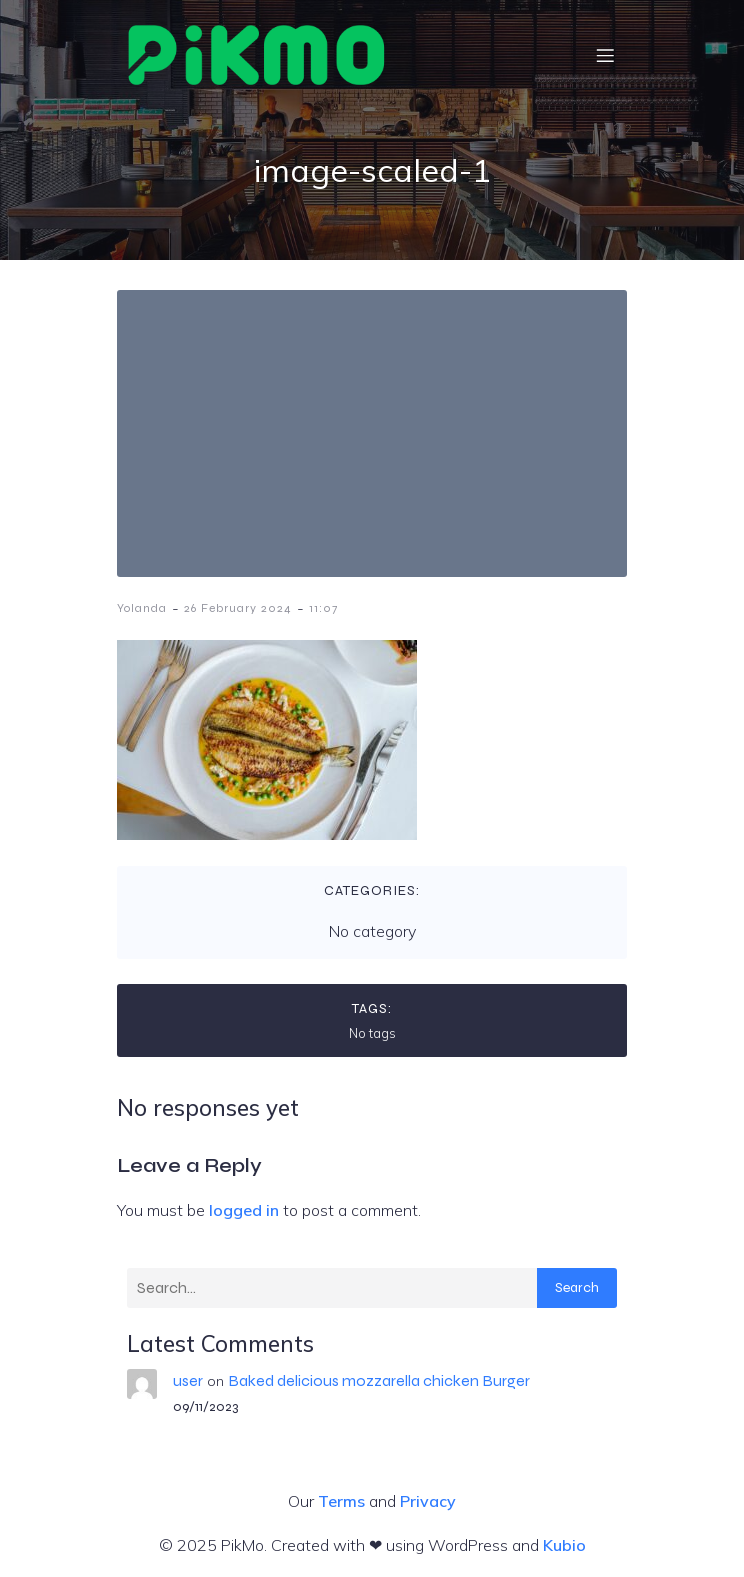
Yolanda (142, 608)
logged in (244, 1210)
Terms (341, 1501)
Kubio (564, 1545)
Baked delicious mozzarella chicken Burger (379, 1380)
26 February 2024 (238, 608)
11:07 (323, 608)
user (188, 1380)
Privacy (428, 1501)
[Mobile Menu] (605, 55)
